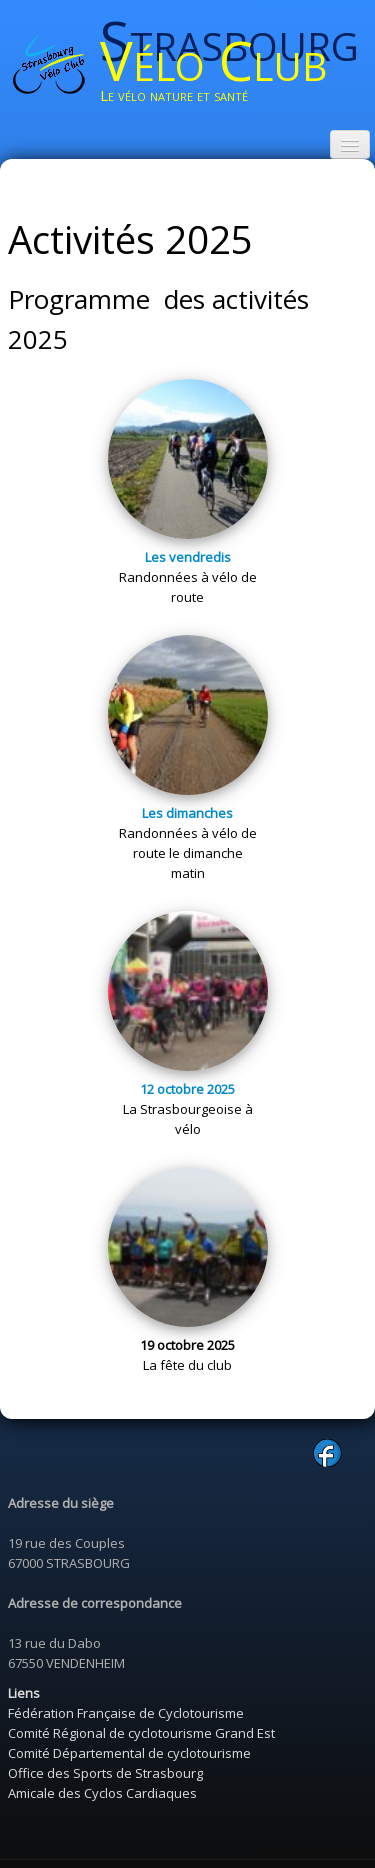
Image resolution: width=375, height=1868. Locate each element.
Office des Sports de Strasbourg (105, 1773)
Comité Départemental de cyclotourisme (129, 1753)
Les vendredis (188, 557)
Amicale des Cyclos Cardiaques (102, 1793)
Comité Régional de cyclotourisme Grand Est (141, 1733)
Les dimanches (187, 813)
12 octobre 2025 (187, 1089)
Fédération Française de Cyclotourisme (126, 1713)
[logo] (237, 67)
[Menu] (350, 144)
